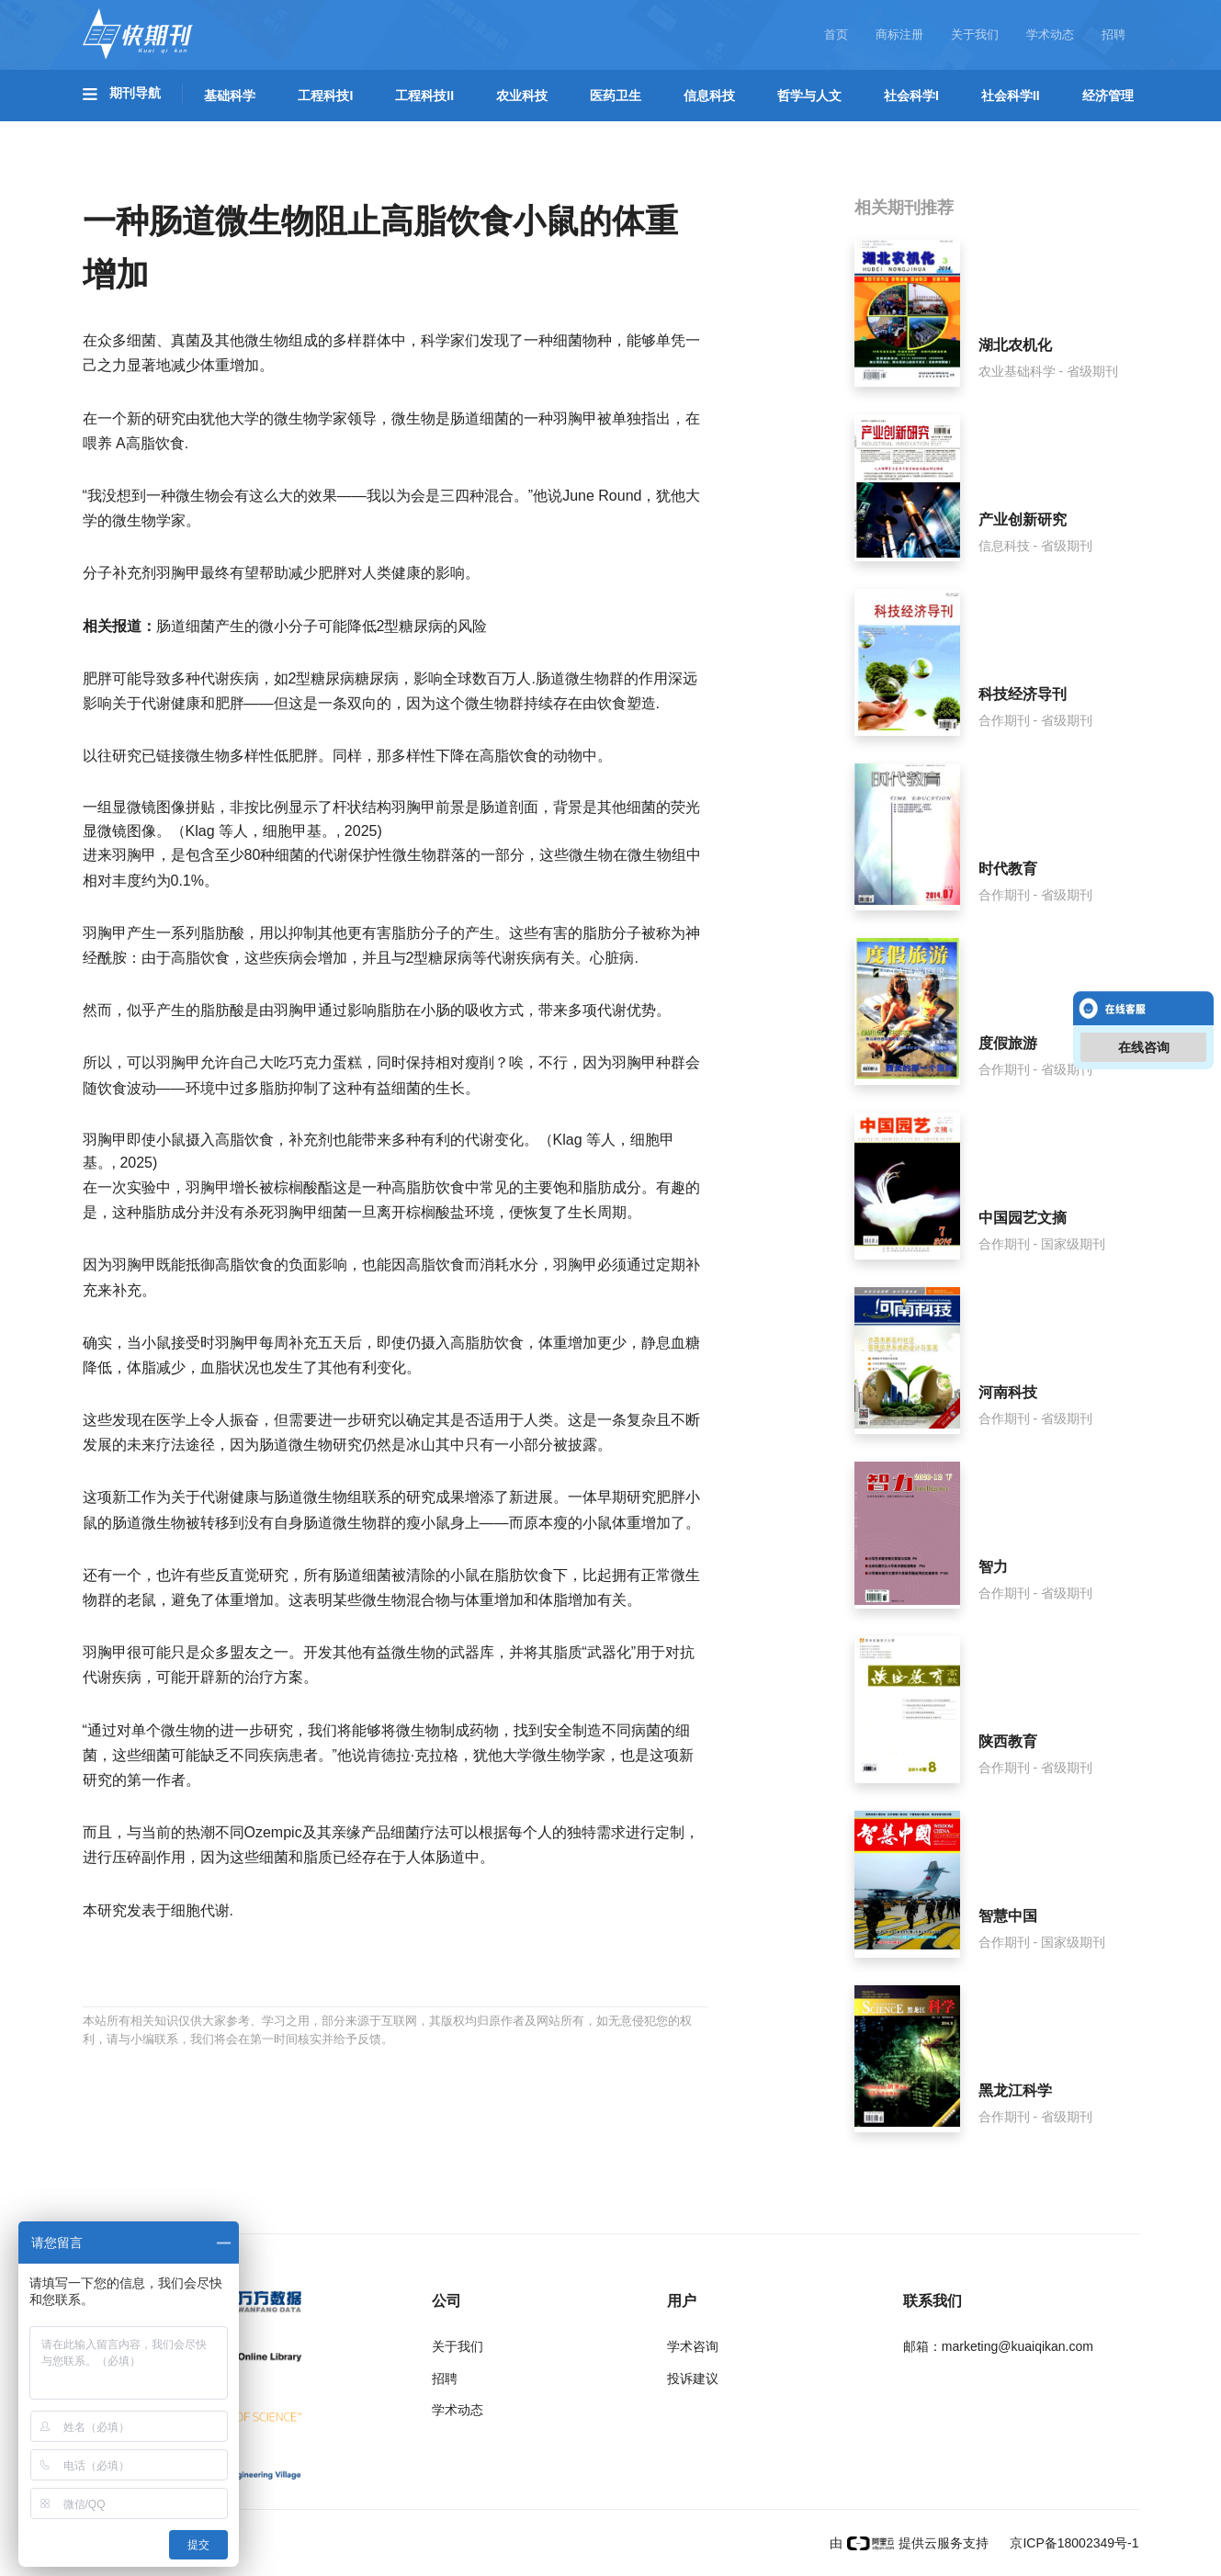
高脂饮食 (155, 443)
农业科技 (522, 95)
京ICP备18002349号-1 (1073, 2543)
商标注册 (899, 34)
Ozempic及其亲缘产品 (317, 1832)
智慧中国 (1007, 1916)
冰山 (420, 1444)
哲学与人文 (809, 95)
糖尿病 (377, 678)
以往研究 (112, 755)
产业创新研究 (1022, 519)
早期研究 (626, 1497)
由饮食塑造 (619, 703)
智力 (993, 1567)
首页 (836, 34)
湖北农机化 (1015, 345)
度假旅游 (1007, 1043)
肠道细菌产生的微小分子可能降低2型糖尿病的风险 (322, 626)
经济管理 (1108, 95)
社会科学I (911, 95)
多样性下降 (428, 755)
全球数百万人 (487, 678)
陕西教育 (1007, 1741)
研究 (171, 418)
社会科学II (1010, 95)
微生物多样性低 (237, 755)
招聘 (1113, 34)
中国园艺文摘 (1022, 1218)
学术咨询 (692, 2346)
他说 (547, 495)
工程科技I (325, 95)
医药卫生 (615, 95)
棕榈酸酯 (303, 1187)
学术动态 (1050, 34)
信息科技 (709, 95)
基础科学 (229, 95)
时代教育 (1007, 868)
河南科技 (1007, 1392)
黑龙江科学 (1015, 2090)
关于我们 (975, 34)
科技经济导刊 (1022, 694)
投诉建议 (692, 2378)
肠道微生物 (296, 1444)
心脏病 (612, 958)
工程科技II (424, 95)
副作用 (163, 1857)
